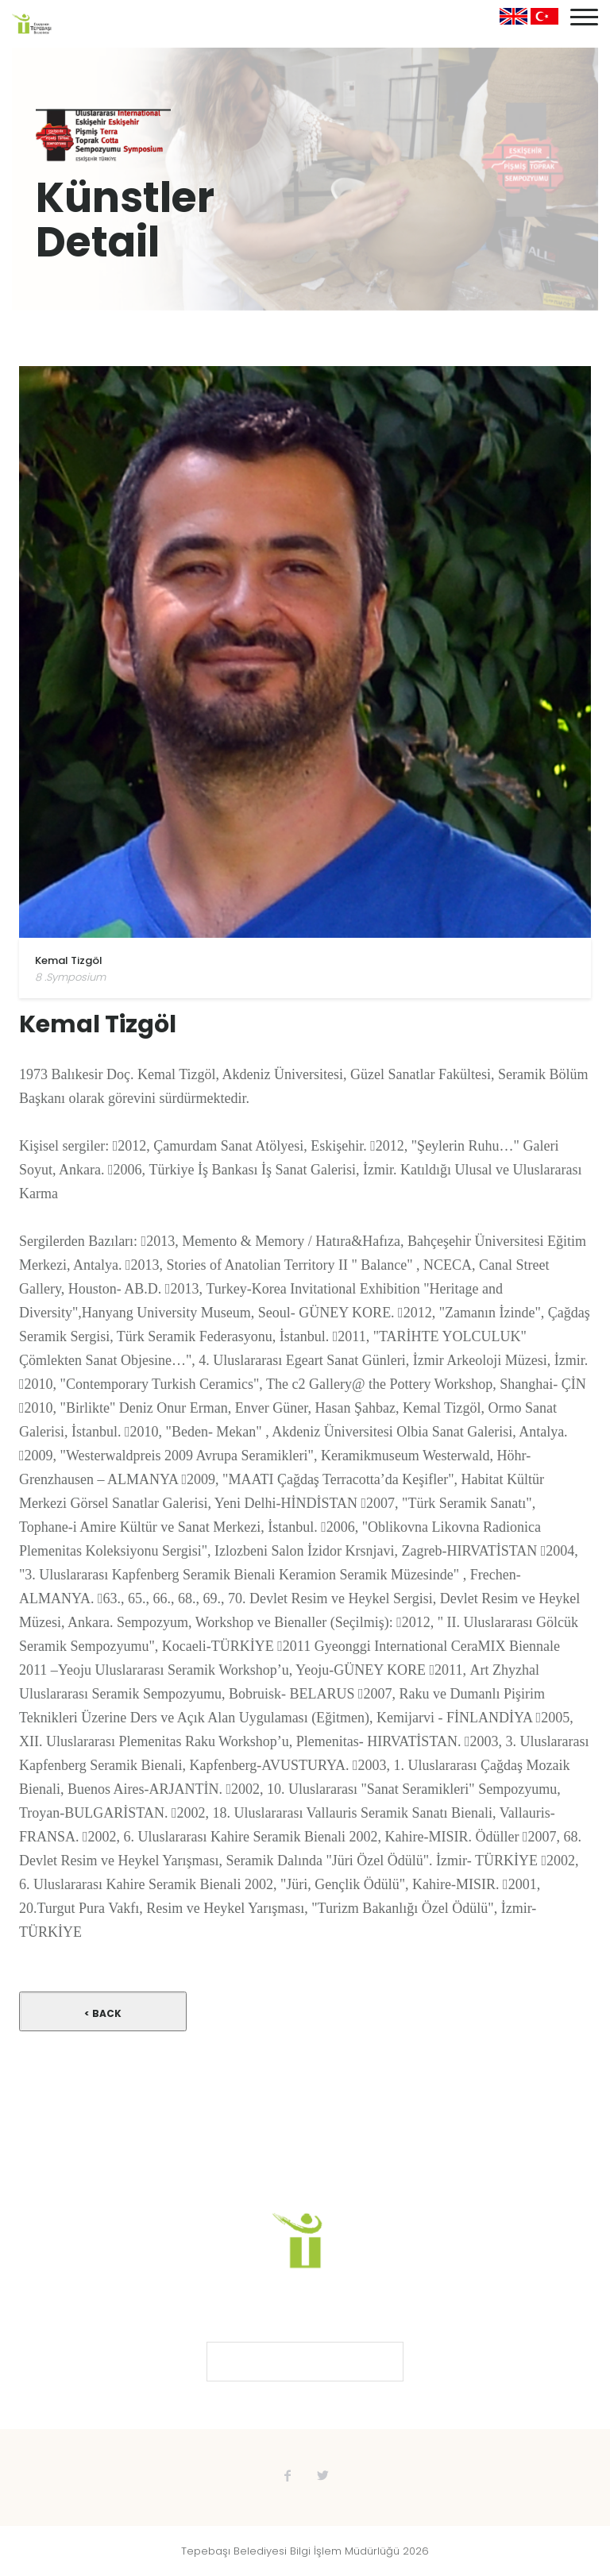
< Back (103, 2013)
